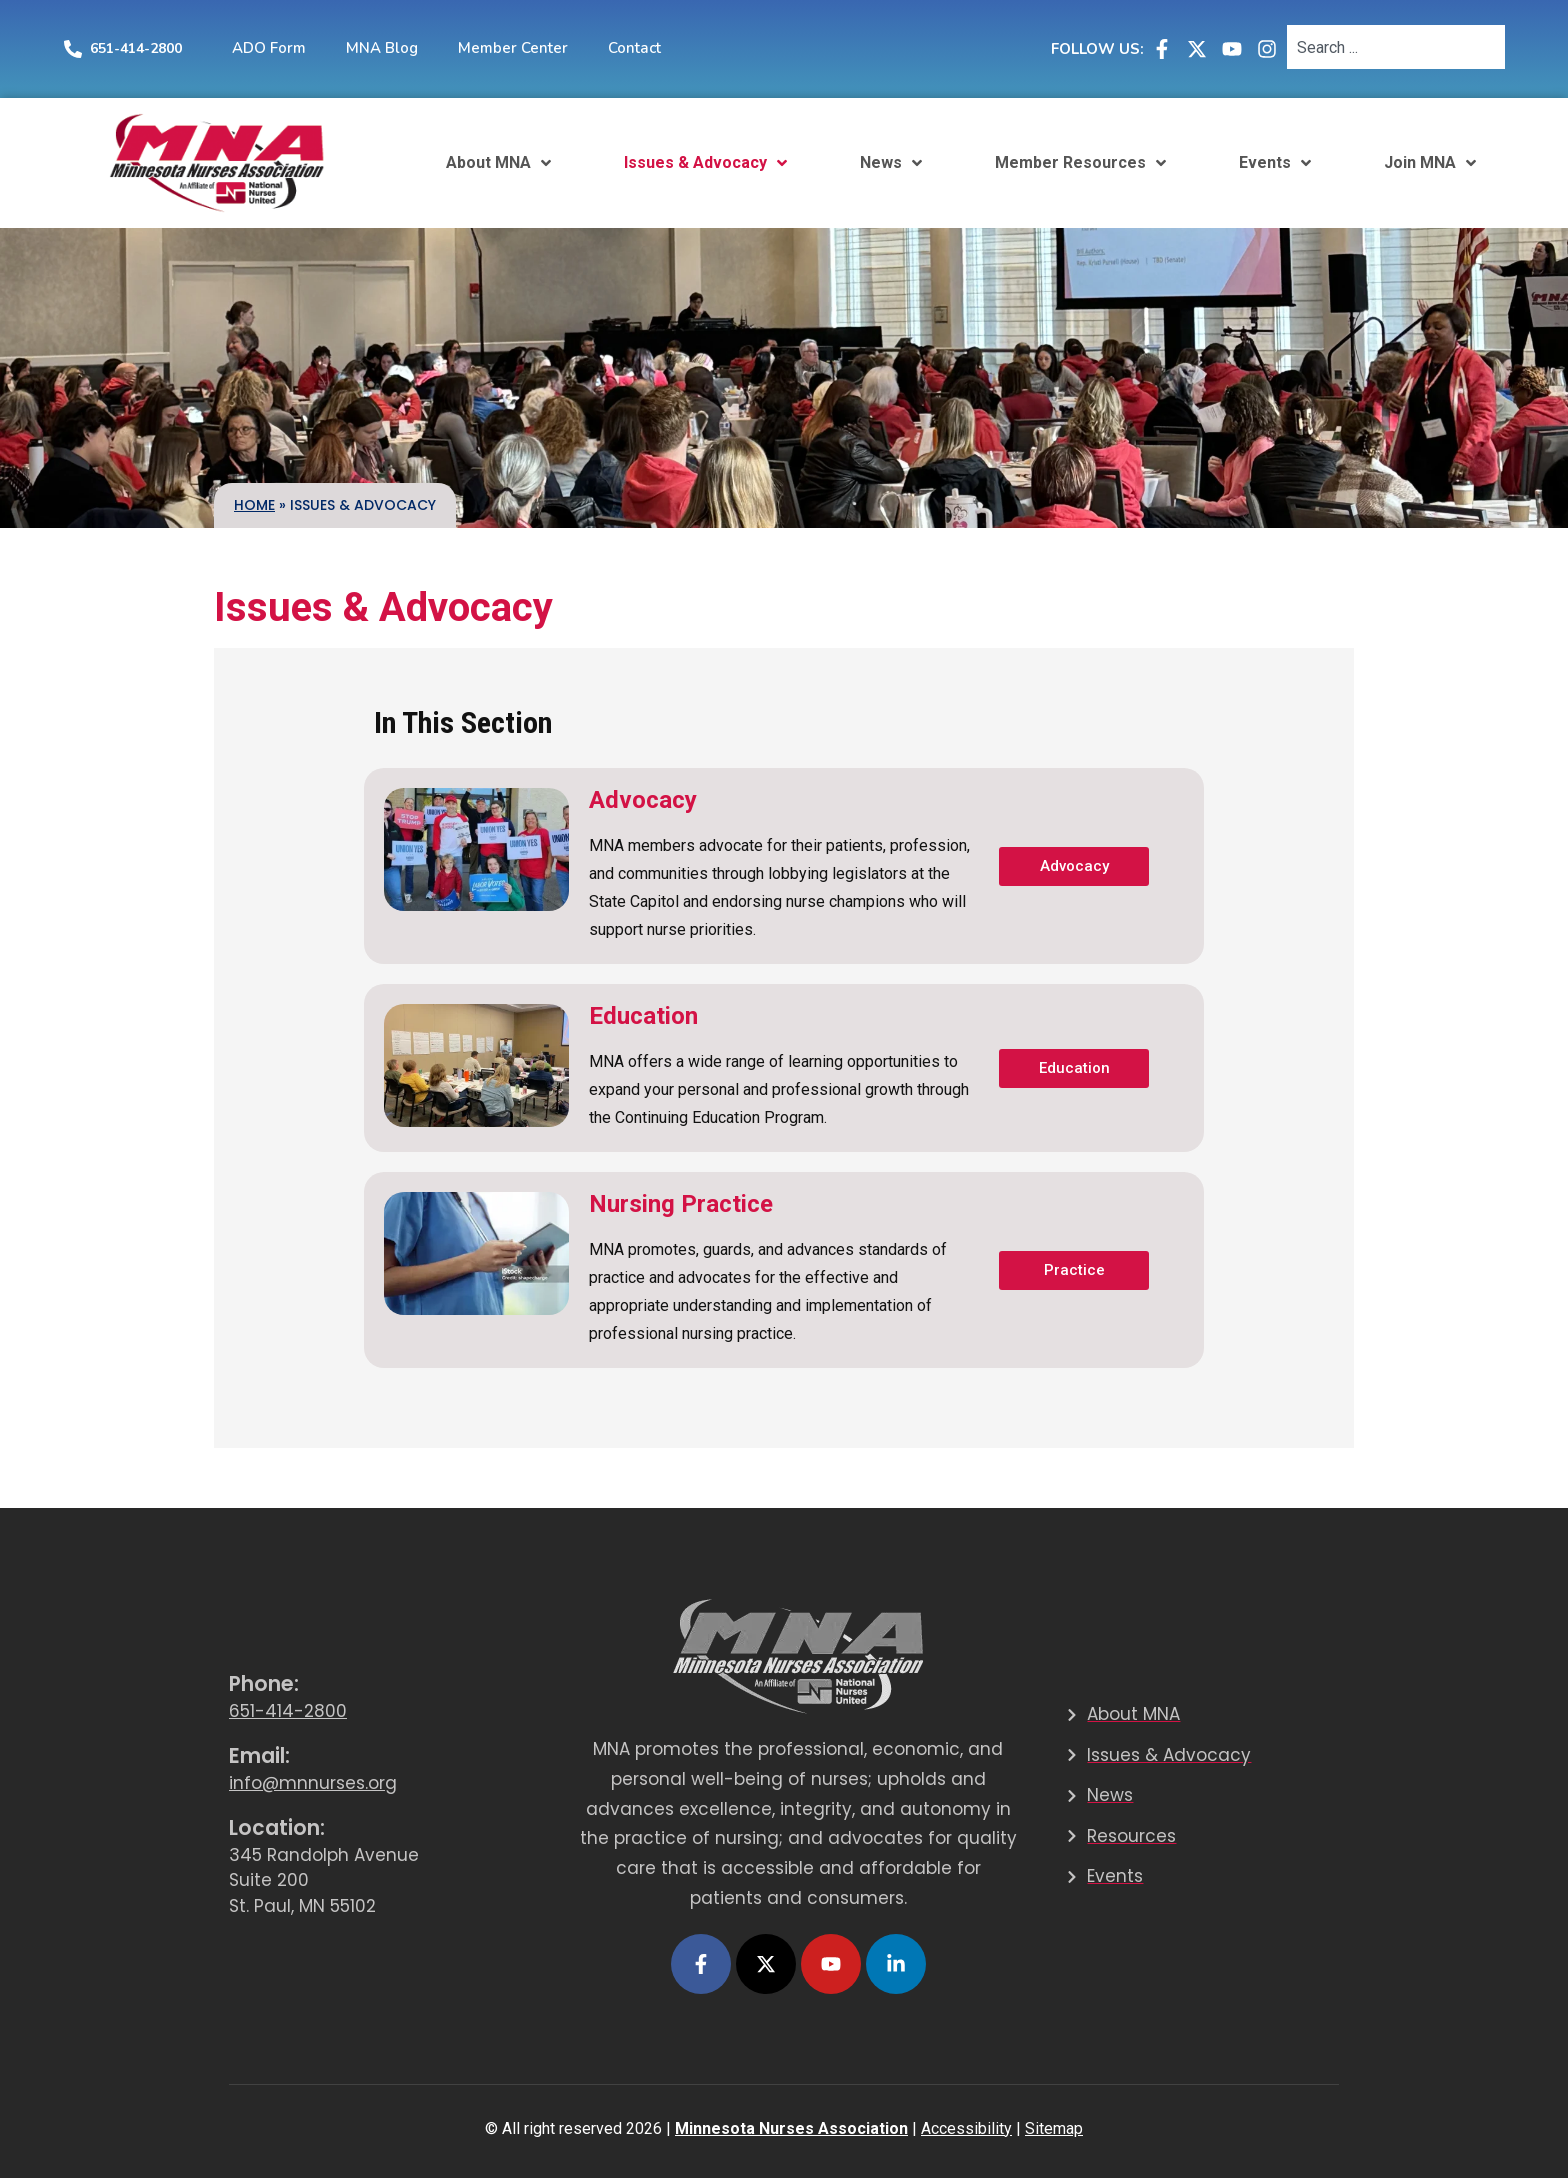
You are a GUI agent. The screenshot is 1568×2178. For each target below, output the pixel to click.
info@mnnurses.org (313, 1783)
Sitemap (1054, 2128)
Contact (634, 48)
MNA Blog (382, 48)
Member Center (513, 48)
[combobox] (1396, 47)
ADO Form (269, 48)
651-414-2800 (136, 48)
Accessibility (966, 2128)
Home (254, 505)
